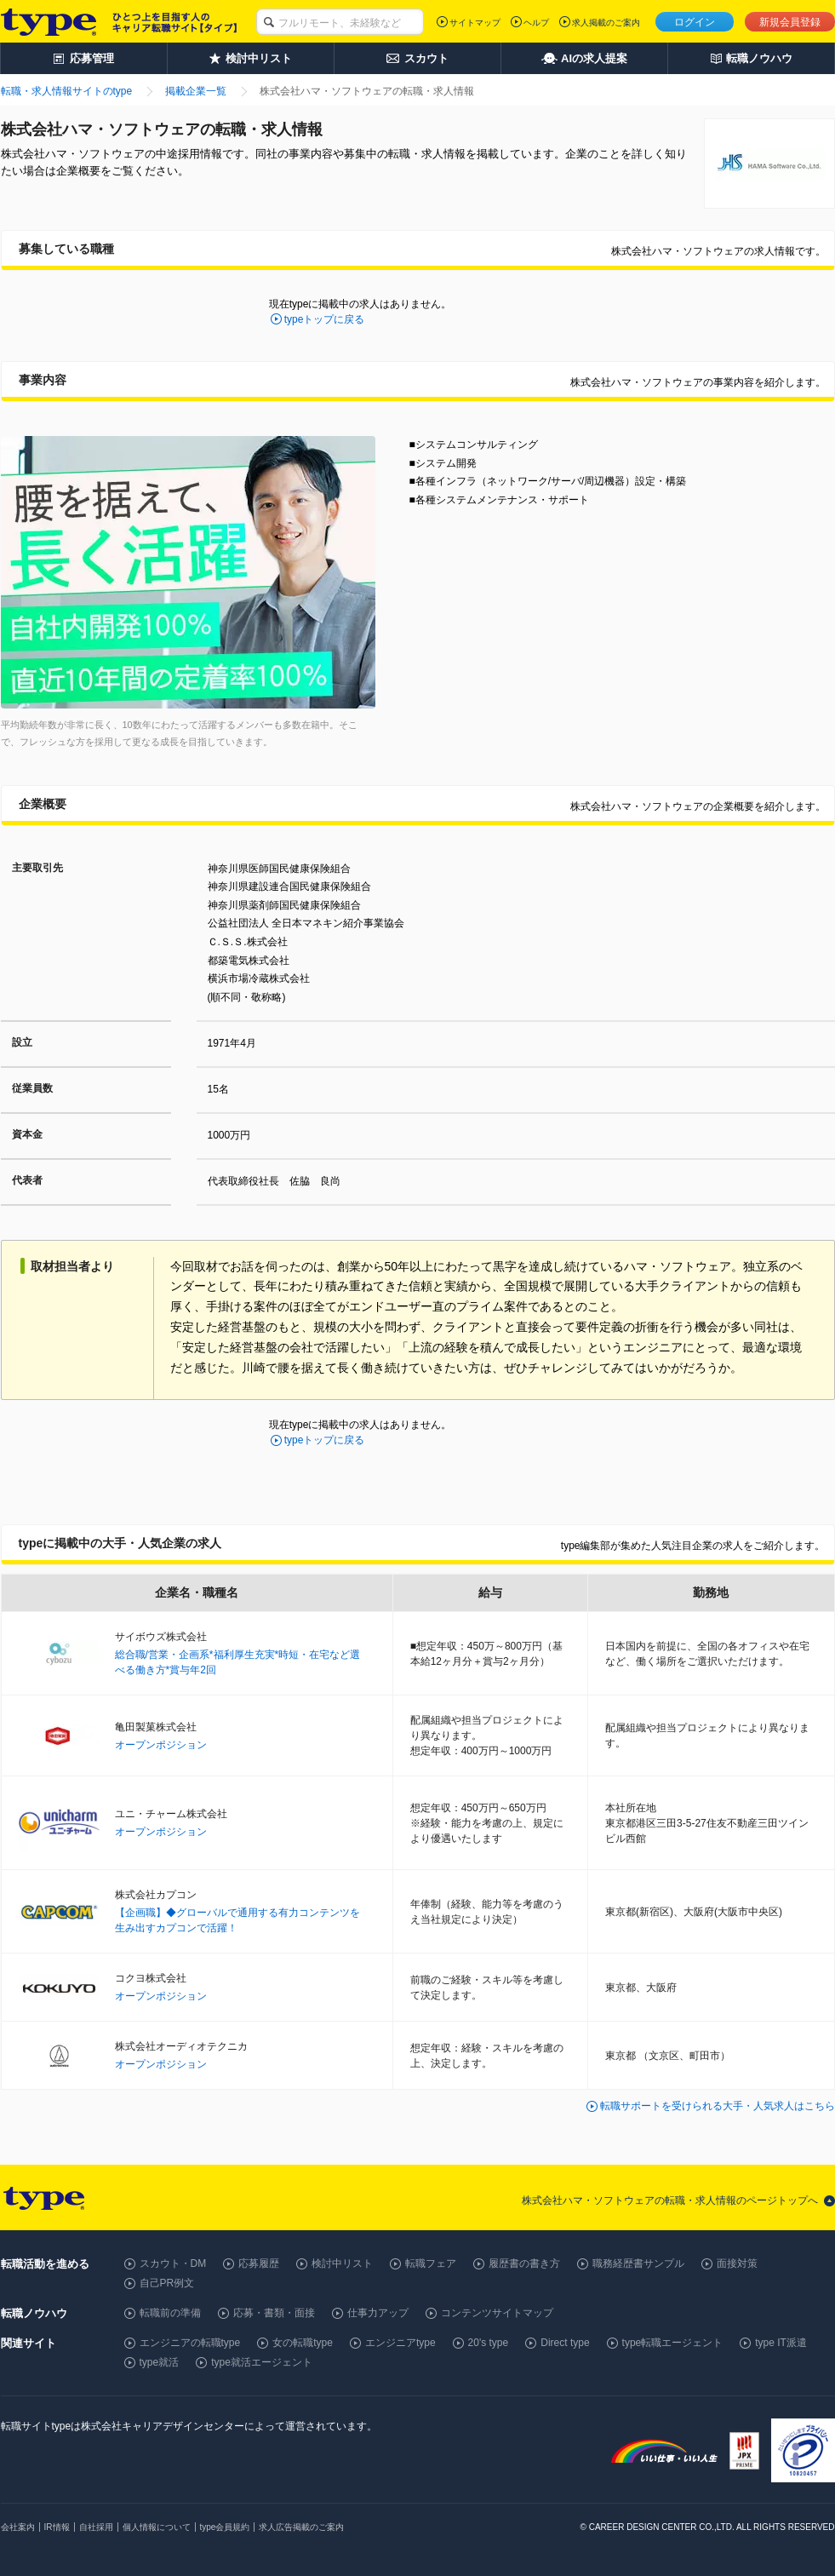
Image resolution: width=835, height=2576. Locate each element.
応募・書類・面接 (274, 2313)
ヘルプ (536, 22)
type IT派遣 (781, 2343)
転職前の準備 (170, 2313)
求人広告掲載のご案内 (301, 2527)
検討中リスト (342, 2263)
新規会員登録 (790, 22)
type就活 (160, 2362)
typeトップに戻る (324, 319)
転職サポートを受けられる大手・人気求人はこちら (717, 2106)
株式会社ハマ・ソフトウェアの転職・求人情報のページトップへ (670, 2200)
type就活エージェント (261, 2362)
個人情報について (157, 2527)
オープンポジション (161, 1745)
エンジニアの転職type (190, 2343)
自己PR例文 (167, 2283)
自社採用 (96, 2527)
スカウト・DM (173, 2263)
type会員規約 (225, 2527)
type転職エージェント (672, 2343)
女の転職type (302, 2343)
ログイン (694, 22)
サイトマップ (474, 22)
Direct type (564, 2343)
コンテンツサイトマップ (497, 2313)
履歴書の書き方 (524, 2263)
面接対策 (737, 2263)
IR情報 (57, 2527)
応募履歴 (258, 2263)
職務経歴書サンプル (638, 2263)
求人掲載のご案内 (606, 22)
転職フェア (430, 2263)
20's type (488, 2343)
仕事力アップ (378, 2313)
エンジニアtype (400, 2343)
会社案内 (18, 2527)
